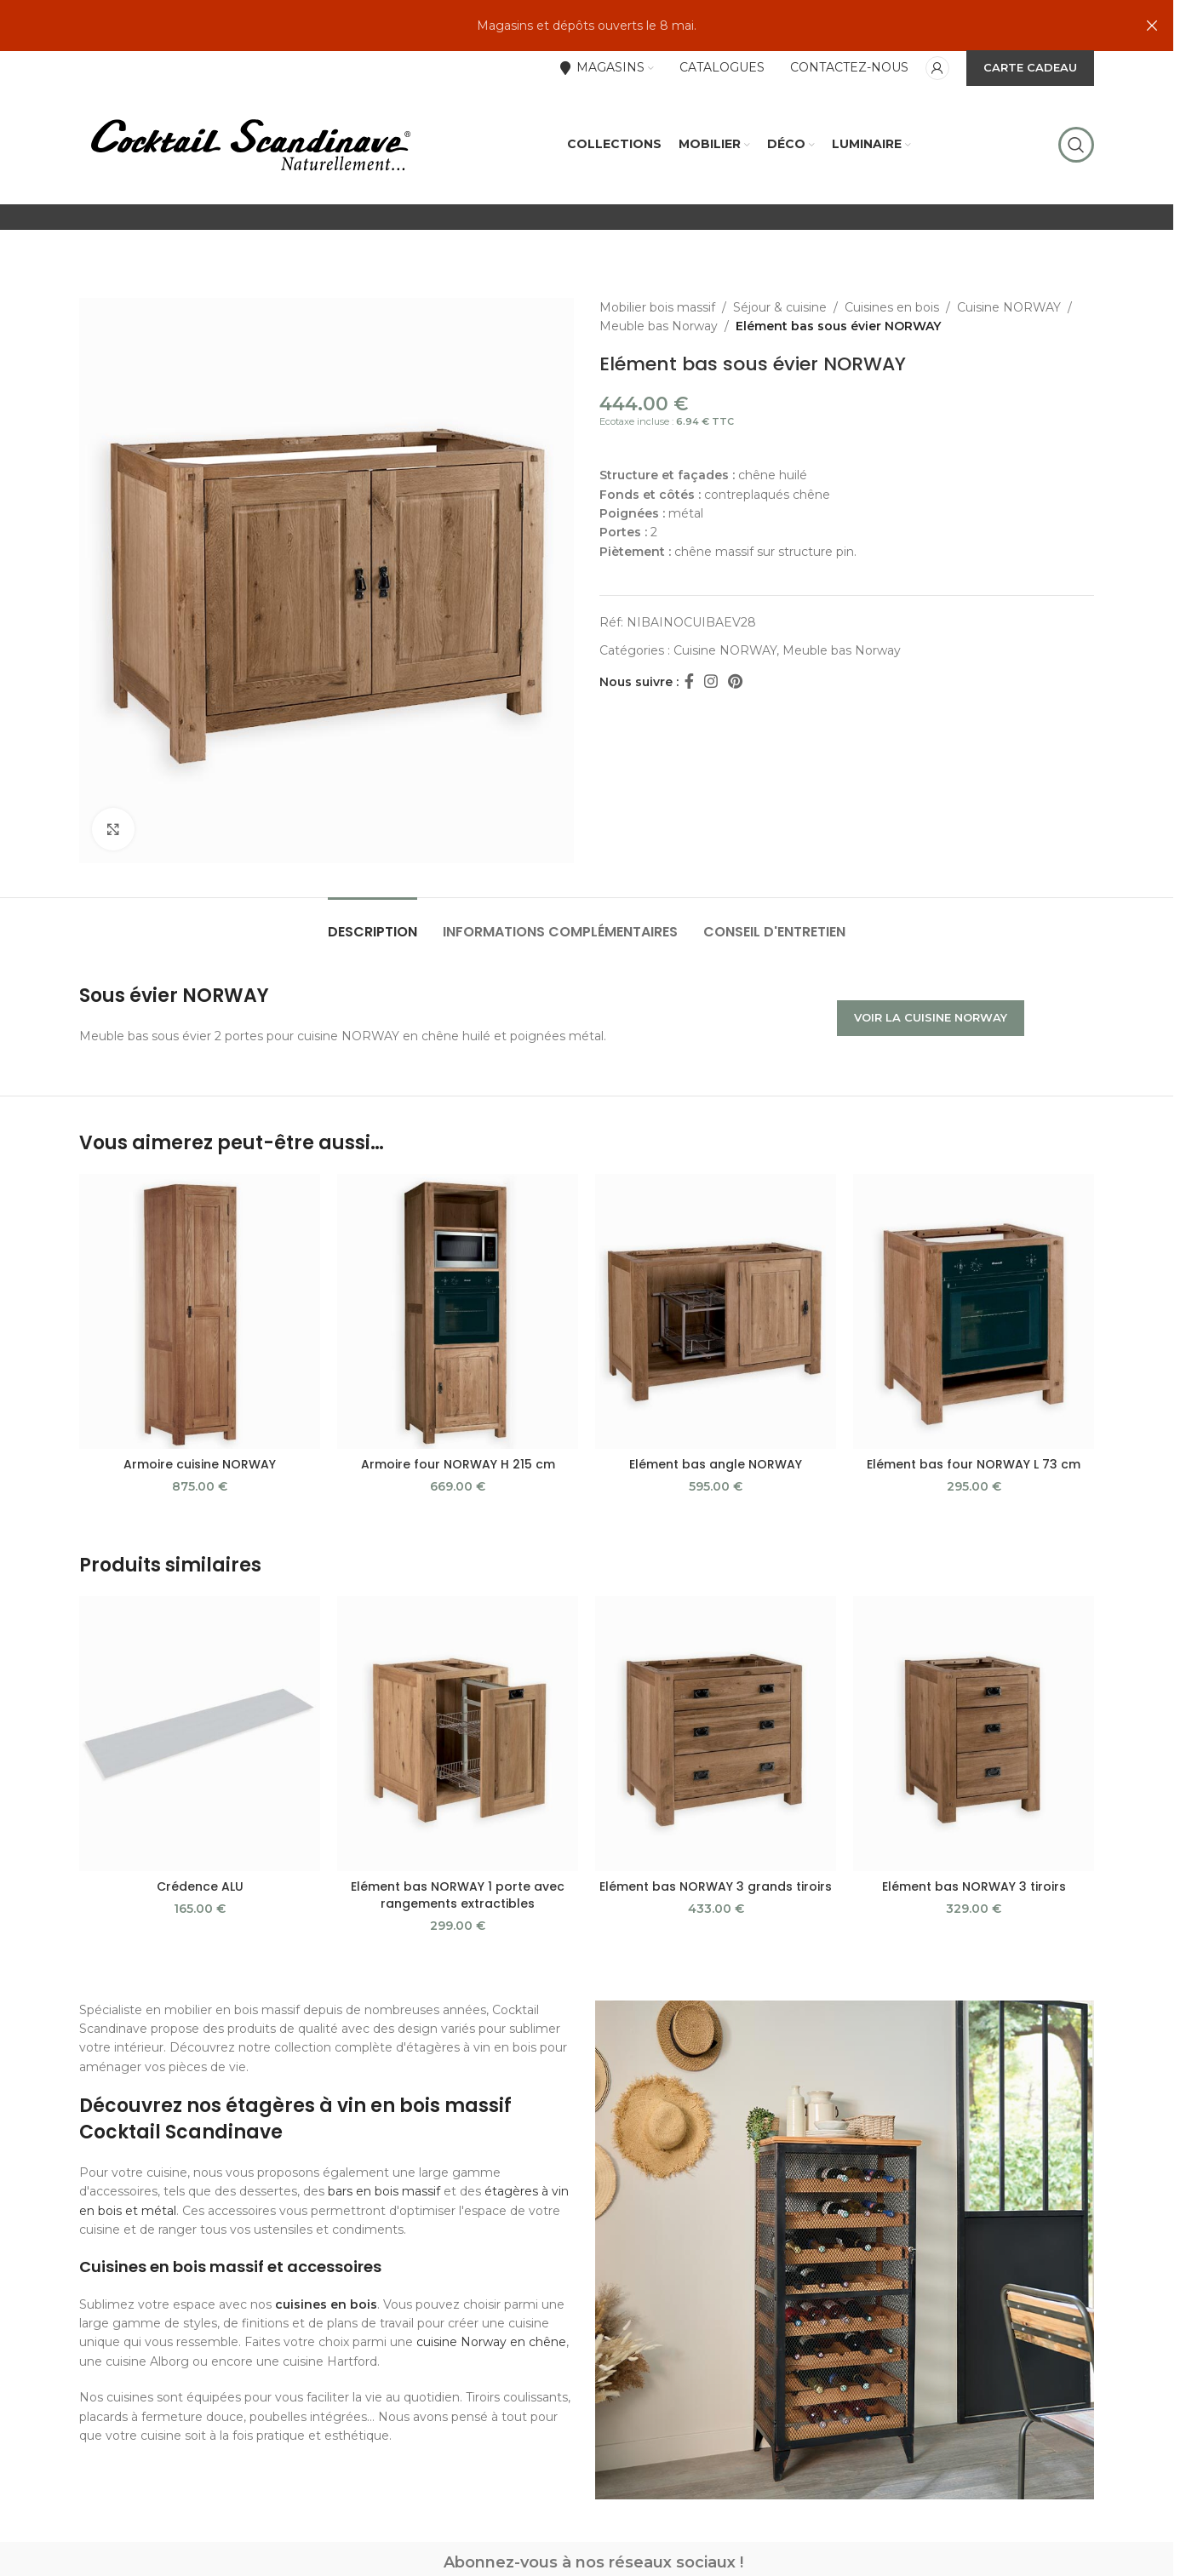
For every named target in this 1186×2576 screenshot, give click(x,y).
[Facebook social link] (689, 682)
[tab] (372, 923)
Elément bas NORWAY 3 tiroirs (974, 1886)
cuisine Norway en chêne (491, 2342)
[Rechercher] (1076, 145)
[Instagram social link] (711, 682)
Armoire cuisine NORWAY (199, 1464)
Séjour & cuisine (780, 307)
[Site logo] (249, 144)
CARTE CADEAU (1030, 67)
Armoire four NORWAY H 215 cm (458, 1464)
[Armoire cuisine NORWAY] (199, 1311)
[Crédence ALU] (199, 1733)
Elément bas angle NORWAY (715, 1464)
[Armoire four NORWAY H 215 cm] (457, 1311)
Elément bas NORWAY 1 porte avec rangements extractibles (457, 1895)
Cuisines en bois (892, 307)
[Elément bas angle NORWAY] (715, 1311)
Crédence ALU (200, 1886)
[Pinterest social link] (735, 682)
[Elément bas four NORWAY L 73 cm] (973, 1311)
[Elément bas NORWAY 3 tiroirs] (973, 1733)
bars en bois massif (384, 2191)
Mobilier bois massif (657, 307)
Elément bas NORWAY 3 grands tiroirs (715, 1886)
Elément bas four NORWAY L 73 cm (973, 1464)
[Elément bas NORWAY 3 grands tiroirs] (715, 1733)
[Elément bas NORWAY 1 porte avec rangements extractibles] (457, 1733)
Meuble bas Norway (658, 326)
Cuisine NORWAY (1009, 307)
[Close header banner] (1152, 25)
